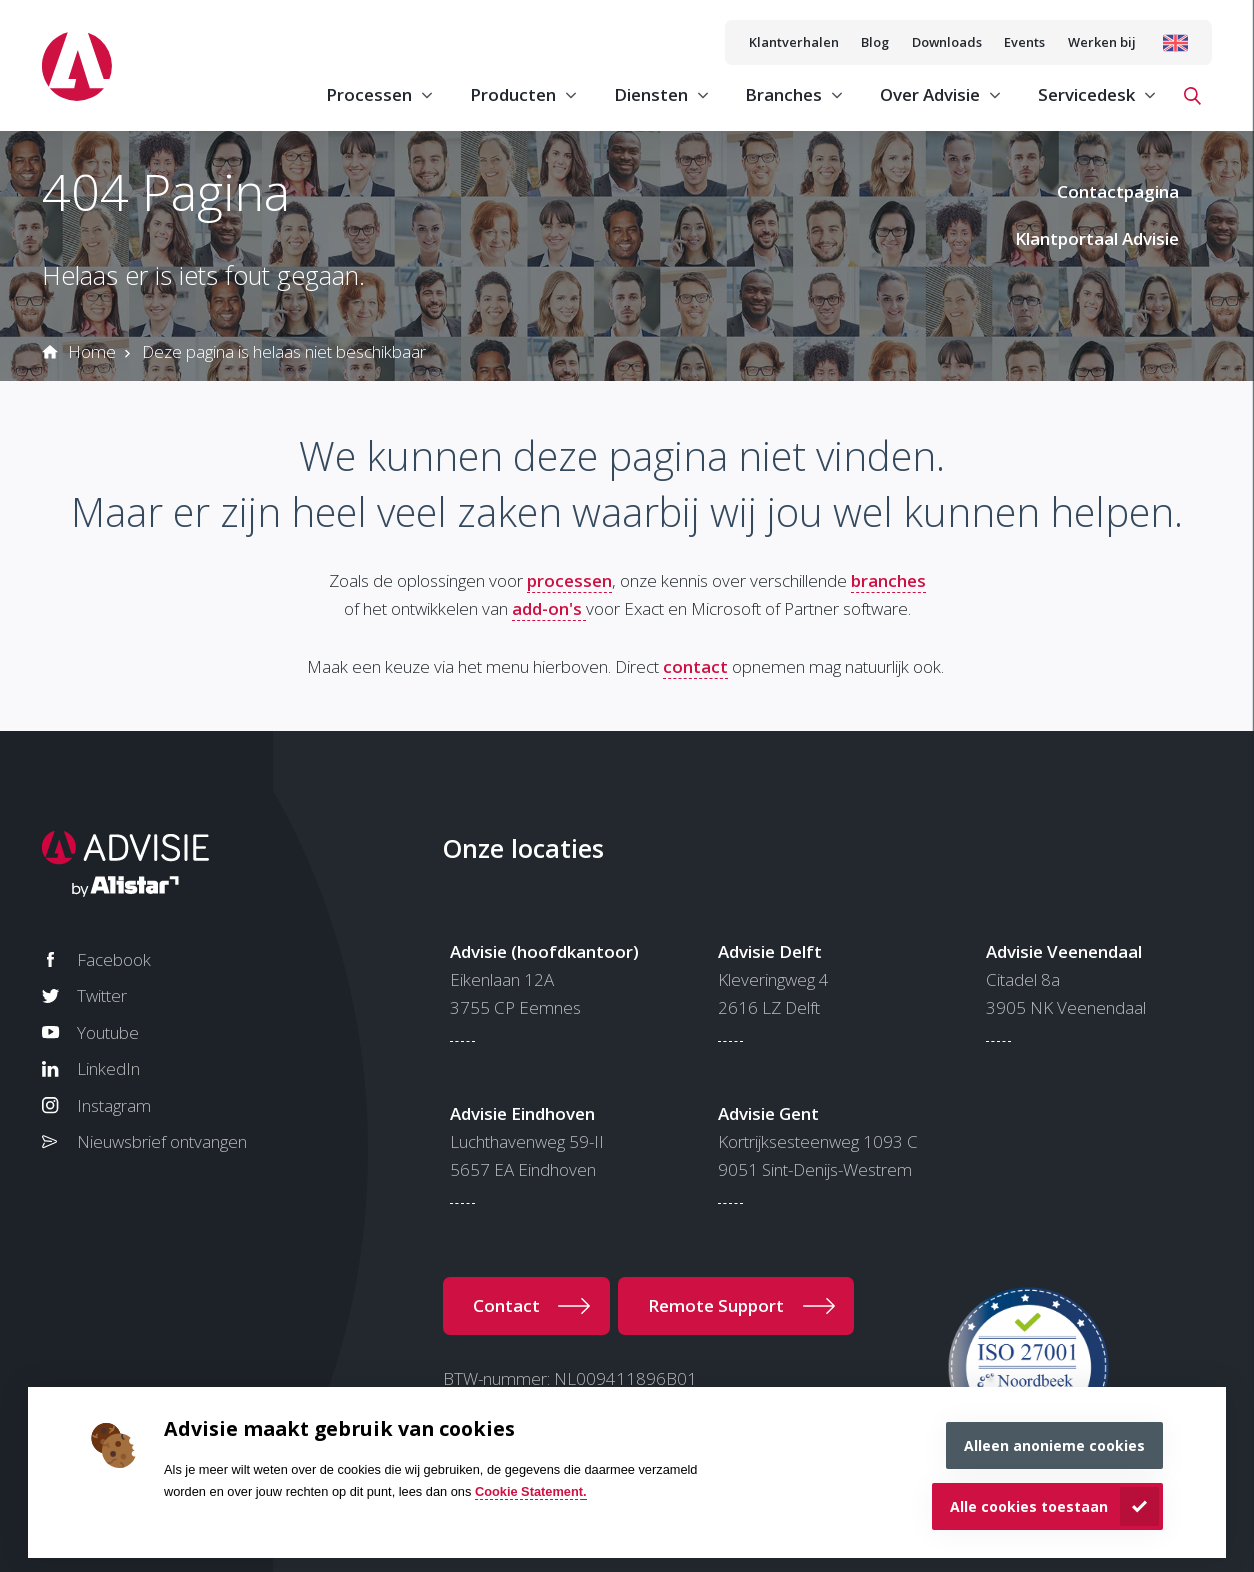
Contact (506, 1305)
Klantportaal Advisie (1097, 238)
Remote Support (716, 1305)
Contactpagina (1118, 191)
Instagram (114, 1105)
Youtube (108, 1032)
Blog (875, 42)
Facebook (114, 959)
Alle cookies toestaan (1029, 1506)
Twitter (102, 995)
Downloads (947, 42)
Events (1024, 42)
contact (695, 666)
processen (569, 580)
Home (92, 351)
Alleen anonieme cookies (1054, 1445)
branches (888, 580)
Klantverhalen (794, 42)
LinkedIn (108, 1068)
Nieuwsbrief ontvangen (162, 1141)
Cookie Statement (529, 1491)
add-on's (549, 608)
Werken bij (1102, 42)
